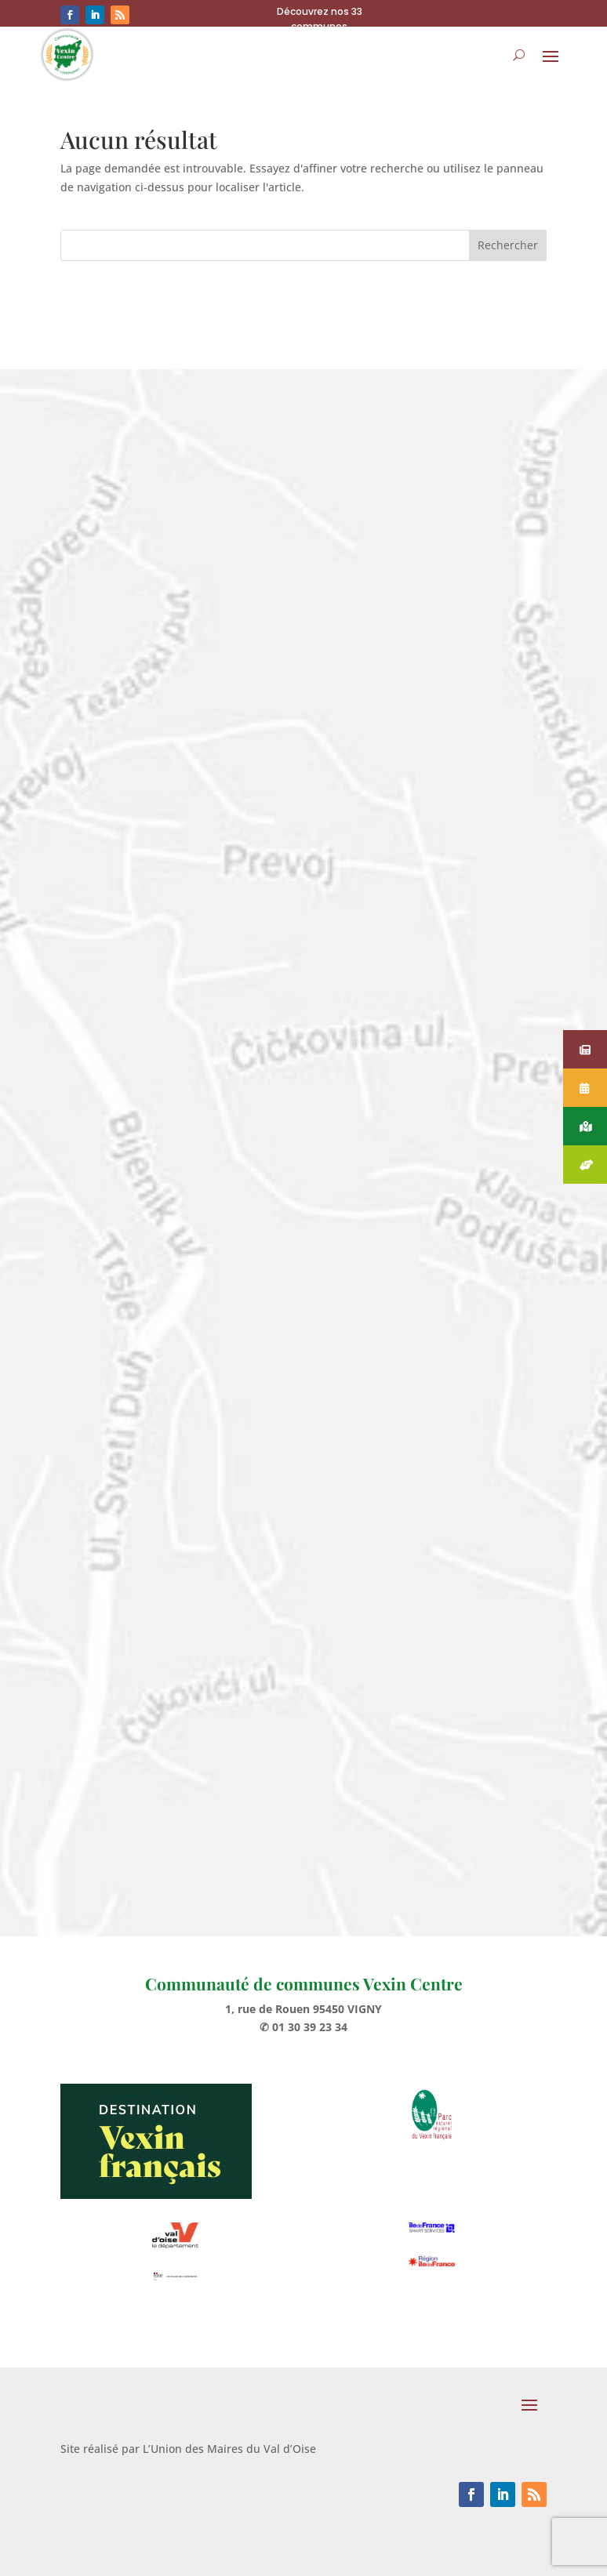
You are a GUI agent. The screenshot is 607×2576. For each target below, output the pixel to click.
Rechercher (508, 245)
